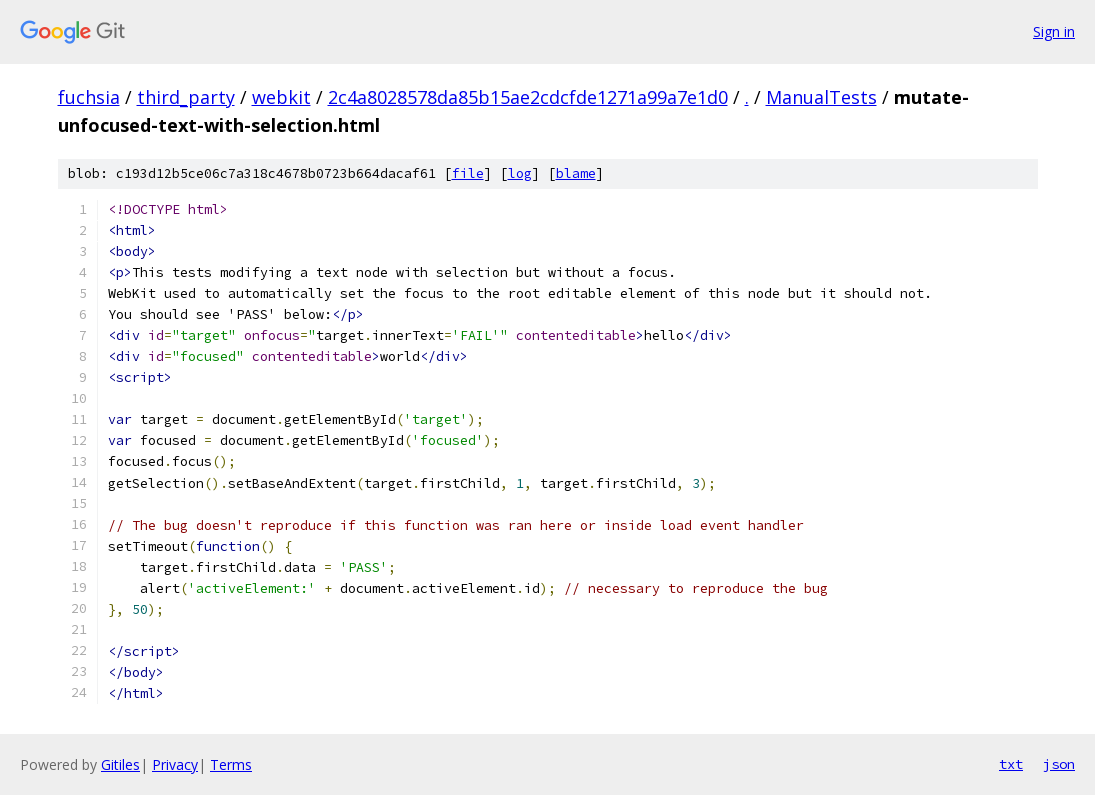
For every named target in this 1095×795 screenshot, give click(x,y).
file (468, 173)
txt (1011, 764)
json (1059, 764)
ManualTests (821, 97)
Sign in (1054, 31)
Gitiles (120, 764)
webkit (281, 97)
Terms (231, 764)
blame (576, 173)
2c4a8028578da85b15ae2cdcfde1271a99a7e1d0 (528, 97)
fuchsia (89, 97)
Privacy (175, 764)
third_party (186, 97)
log (520, 173)
